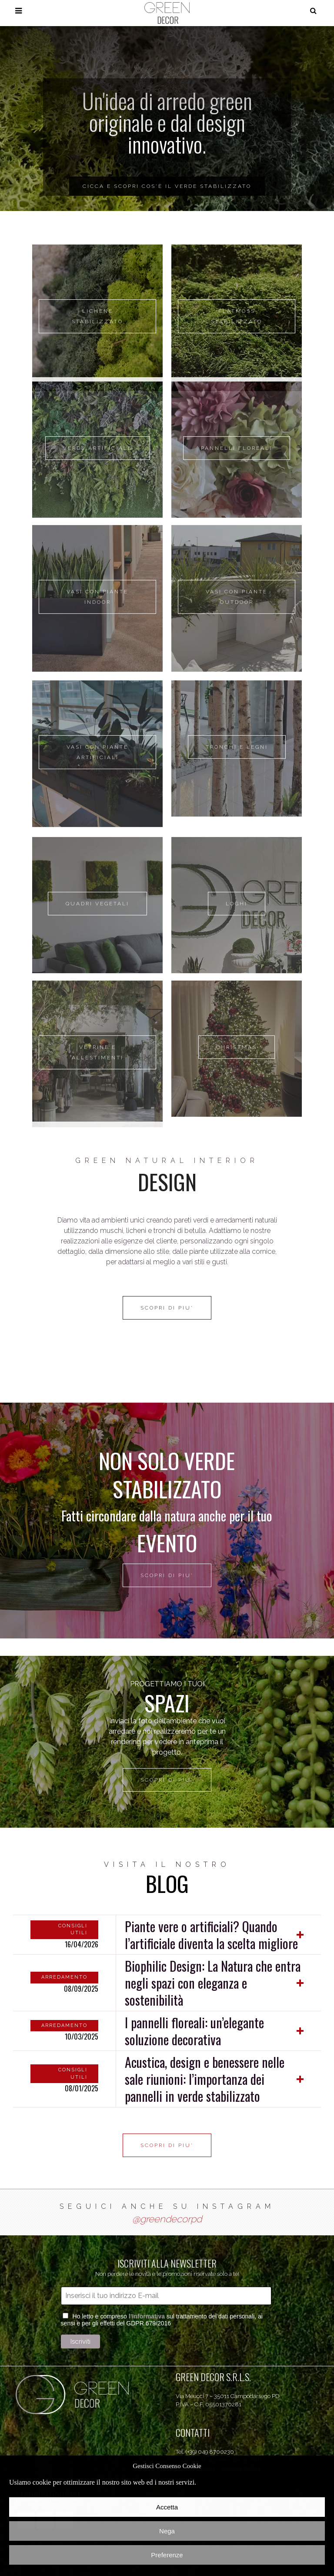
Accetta (167, 2507)
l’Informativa (147, 2316)
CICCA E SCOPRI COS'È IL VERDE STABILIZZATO (167, 186)
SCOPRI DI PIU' (167, 1575)
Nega (167, 2531)
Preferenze (167, 2555)
